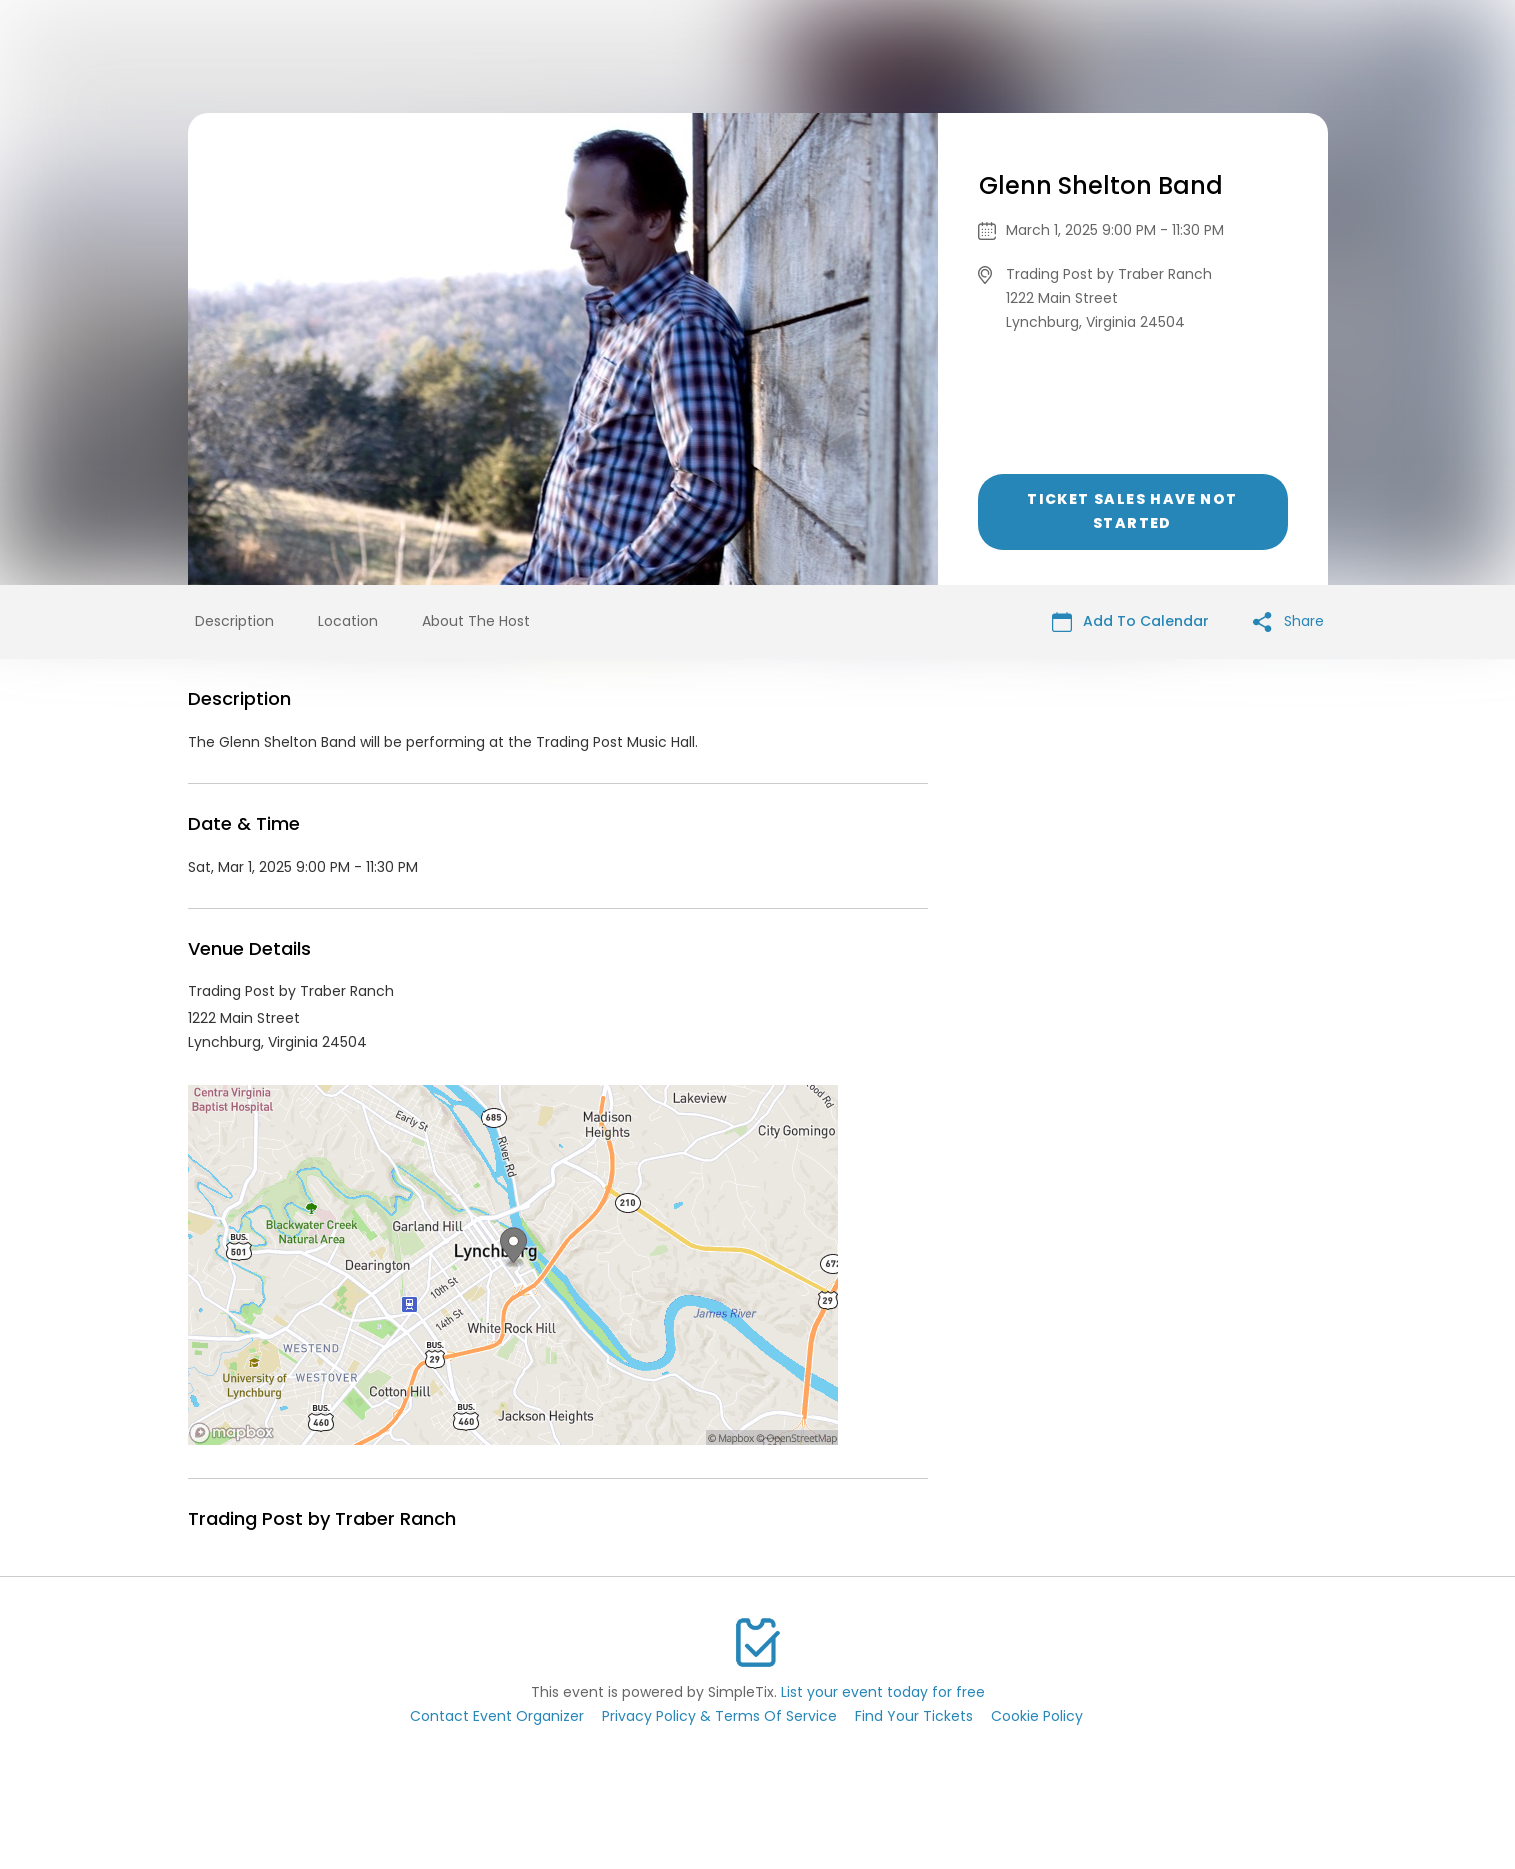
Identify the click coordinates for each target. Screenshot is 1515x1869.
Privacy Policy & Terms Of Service (719, 1716)
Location (348, 621)
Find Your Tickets (914, 1716)
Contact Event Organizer (497, 1716)
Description (234, 621)
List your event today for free (883, 1692)
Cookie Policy (1037, 1716)
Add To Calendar (1130, 621)
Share (1288, 621)
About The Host (476, 621)
